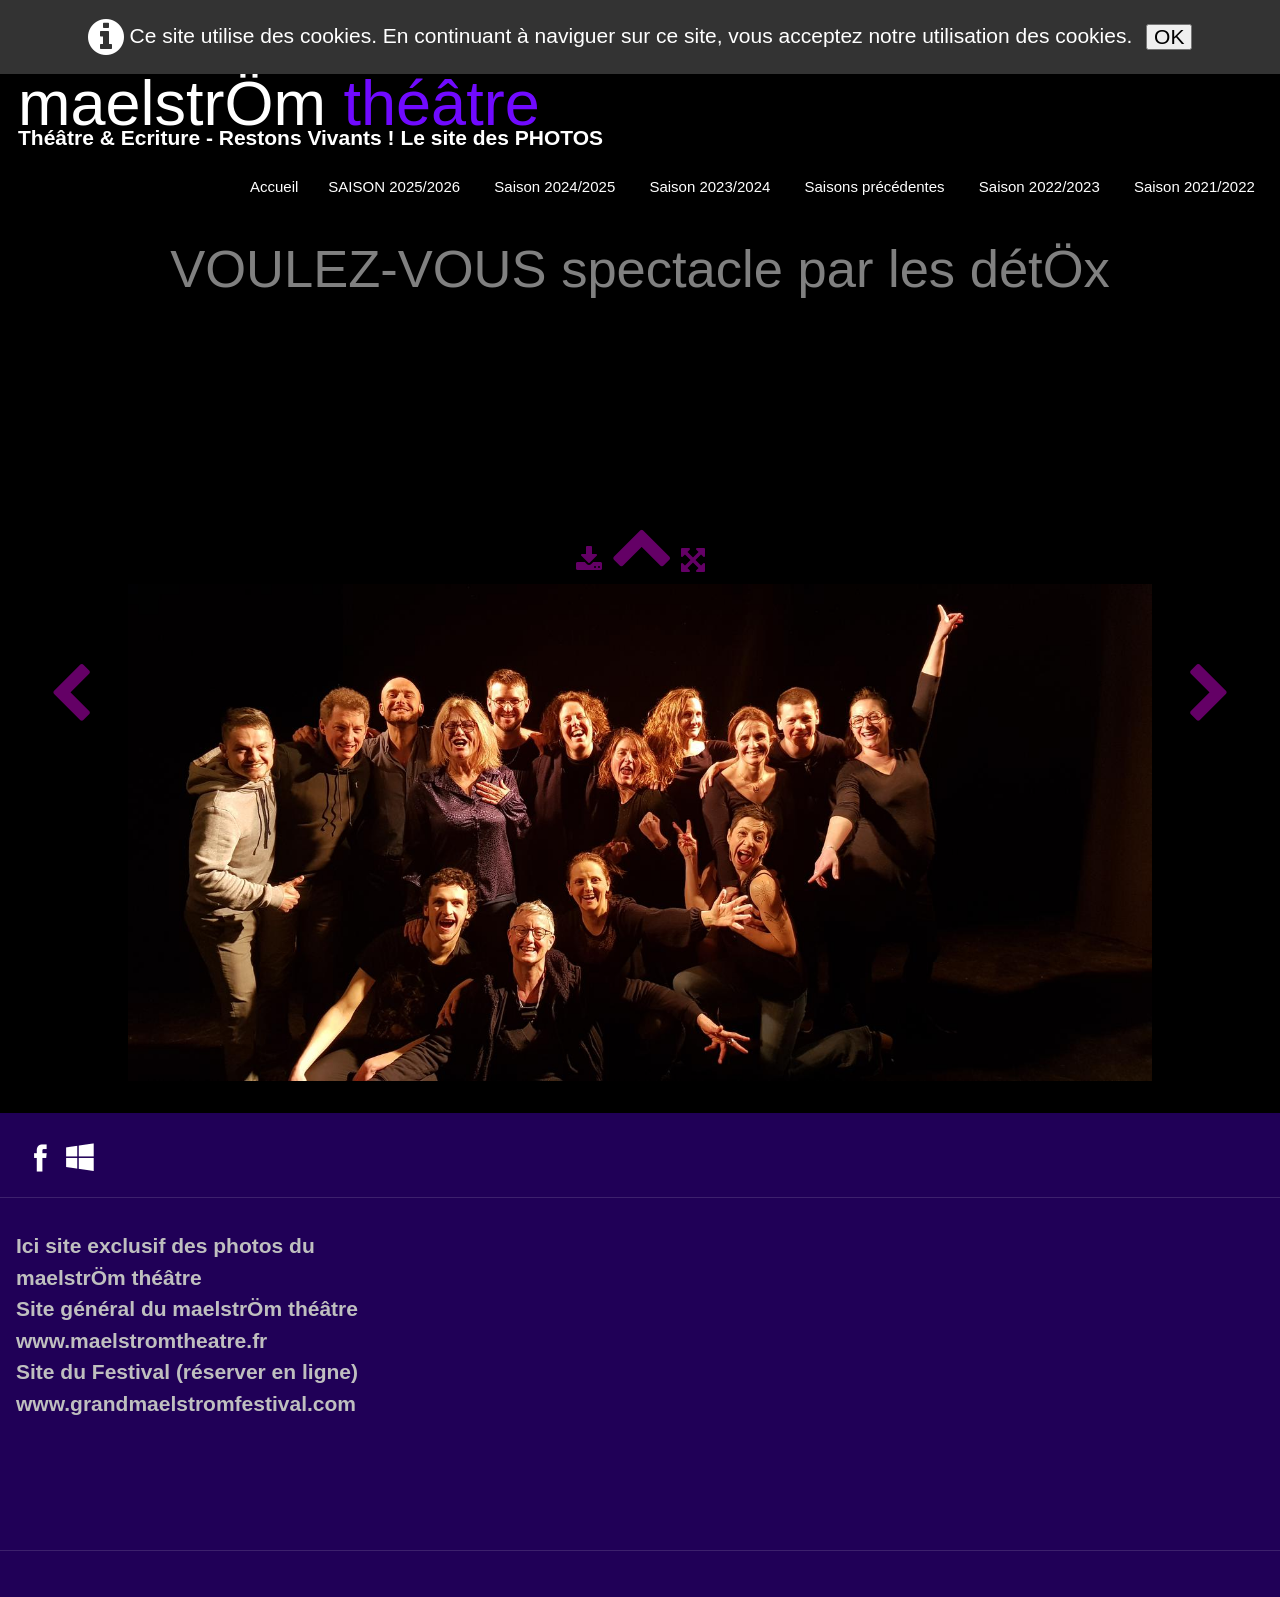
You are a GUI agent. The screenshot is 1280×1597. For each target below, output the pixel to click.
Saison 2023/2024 (711, 186)
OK (1169, 36)
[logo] (310, 117)
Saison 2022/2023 (1041, 186)
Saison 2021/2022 (1196, 186)
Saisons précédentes (877, 186)
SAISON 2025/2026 (396, 186)
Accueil (274, 186)
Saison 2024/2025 (556, 186)
